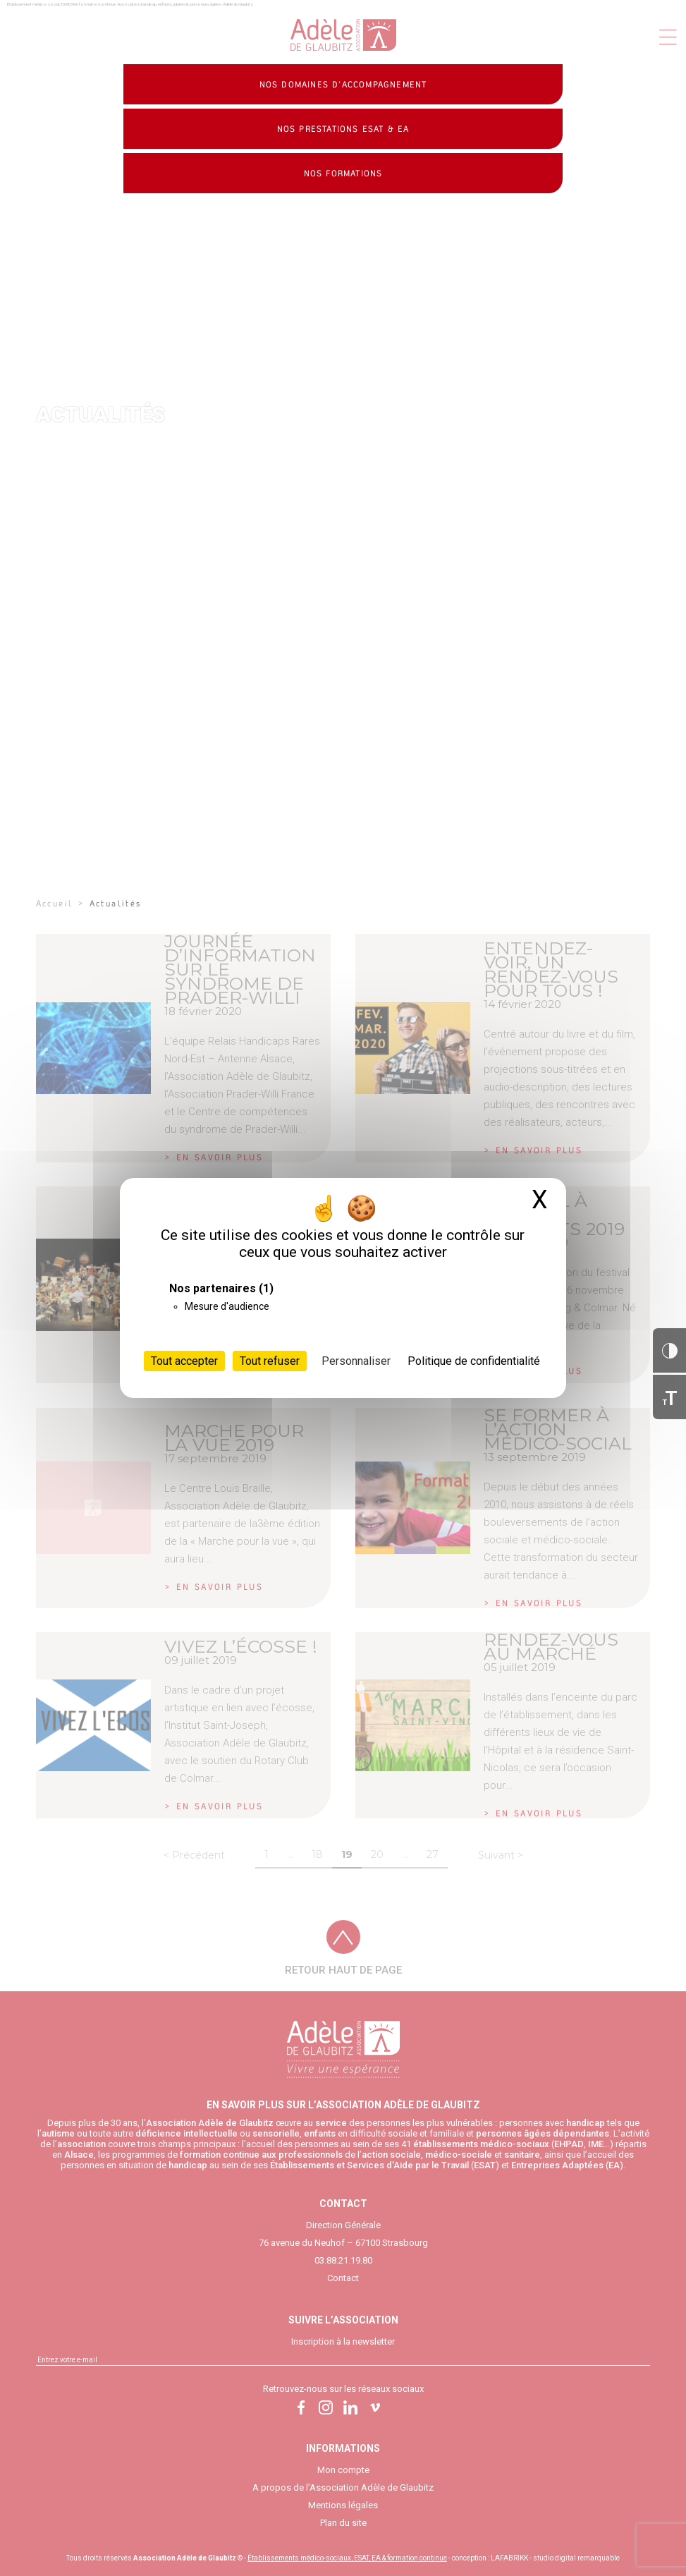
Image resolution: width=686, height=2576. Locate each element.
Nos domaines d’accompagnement (343, 85)
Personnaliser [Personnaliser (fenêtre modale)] (356, 1361)
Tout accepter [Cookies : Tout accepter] (184, 1361)
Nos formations (343, 173)
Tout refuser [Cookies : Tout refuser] (270, 1361)
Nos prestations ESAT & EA (343, 129)
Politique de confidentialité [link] (474, 1361)
